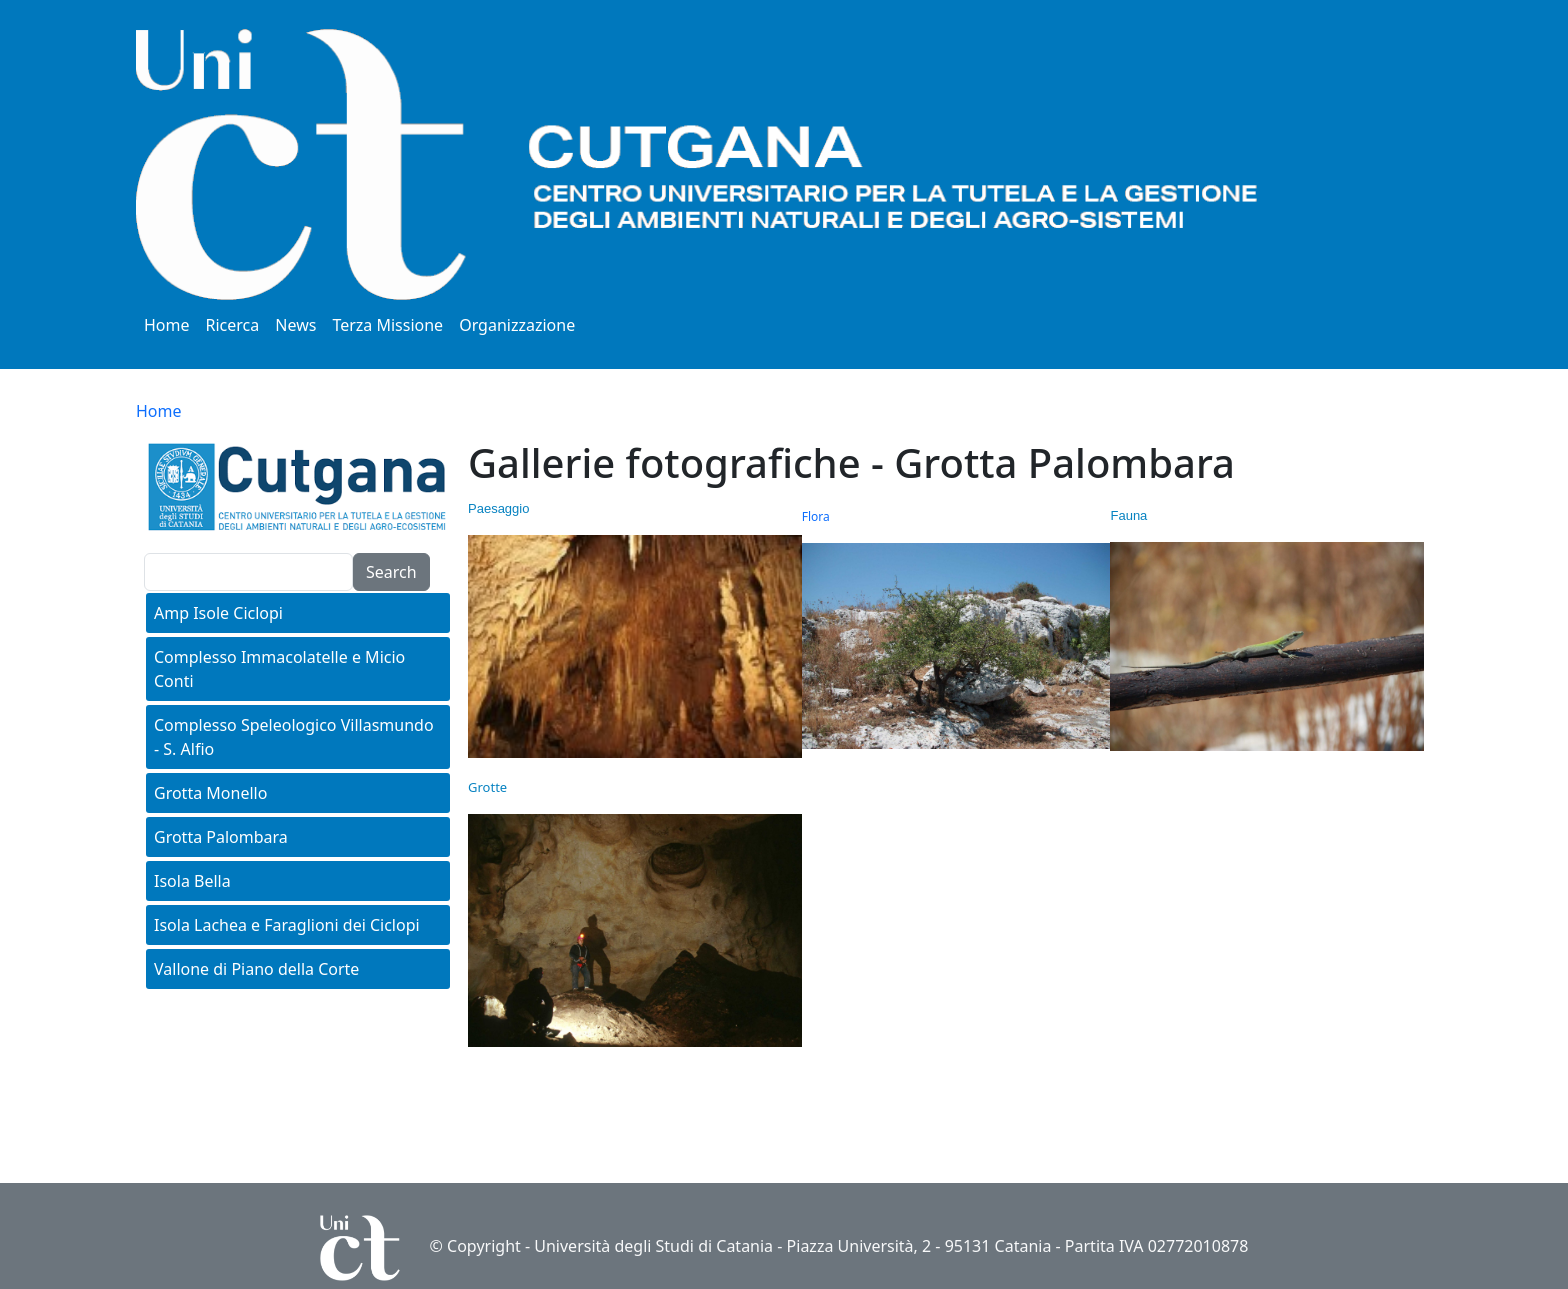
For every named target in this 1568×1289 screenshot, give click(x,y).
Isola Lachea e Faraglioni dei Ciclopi (287, 925)
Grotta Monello (210, 793)
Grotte (487, 787)
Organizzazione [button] (517, 325)
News (295, 325)
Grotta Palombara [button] (221, 837)
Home (167, 325)
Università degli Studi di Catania (653, 1246)
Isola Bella (192, 881)
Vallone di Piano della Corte (256, 969)
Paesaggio (498, 508)
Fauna (1128, 515)
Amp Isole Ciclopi (218, 613)
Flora (816, 516)
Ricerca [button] (233, 325)
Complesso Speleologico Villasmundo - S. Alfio (294, 737)
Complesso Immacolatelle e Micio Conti (279, 669)
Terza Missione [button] (387, 325)
